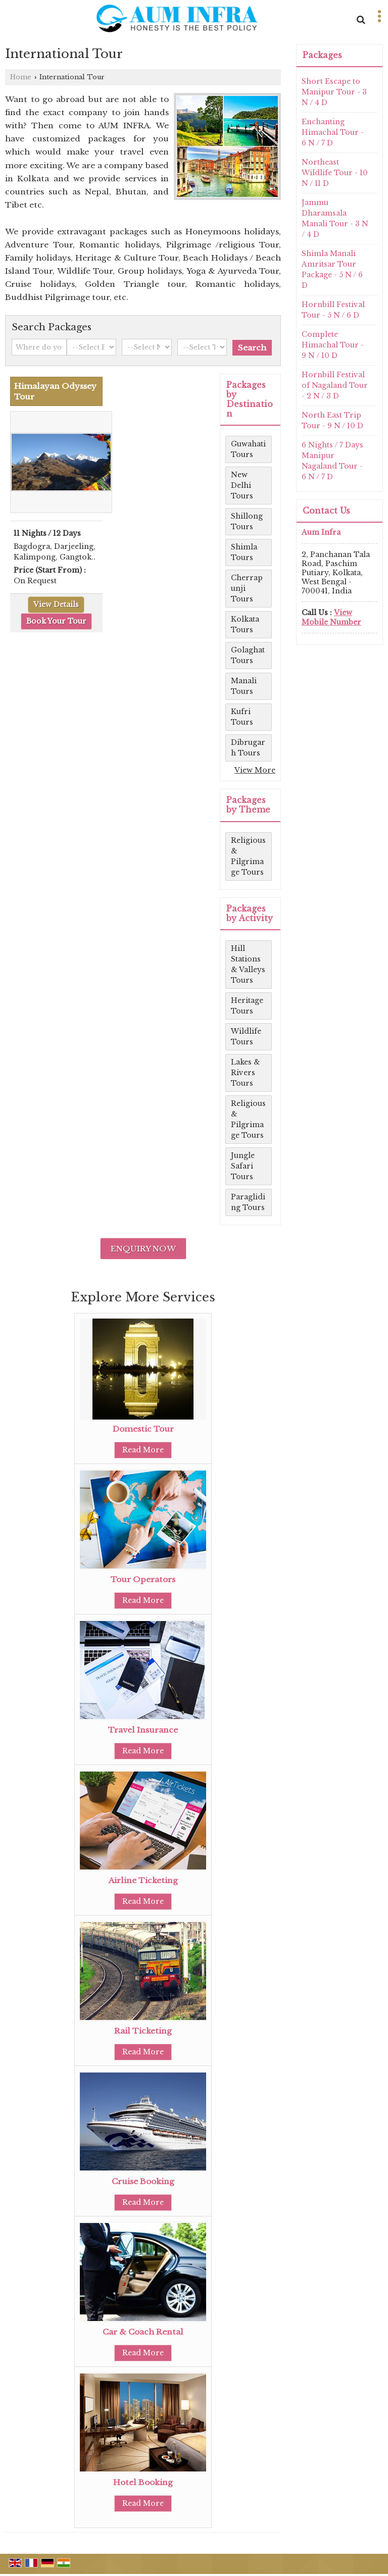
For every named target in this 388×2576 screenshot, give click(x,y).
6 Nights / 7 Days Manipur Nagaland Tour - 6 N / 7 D (332, 460)
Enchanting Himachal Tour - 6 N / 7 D (333, 132)
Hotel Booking (143, 2482)
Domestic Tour (143, 1429)
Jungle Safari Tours (243, 1166)
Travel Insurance (143, 1730)
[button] (331, 617)
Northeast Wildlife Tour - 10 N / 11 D (335, 173)
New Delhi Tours (242, 485)
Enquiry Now (143, 1248)
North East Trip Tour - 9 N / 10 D (332, 420)
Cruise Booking (143, 2181)
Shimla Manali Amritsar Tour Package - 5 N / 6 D (332, 269)
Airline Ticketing (143, 1880)
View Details (56, 604)
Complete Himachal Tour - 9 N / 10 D (333, 345)
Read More (143, 1449)
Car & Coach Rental (143, 2332)
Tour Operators (143, 1579)
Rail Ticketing (143, 2031)
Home (20, 77)
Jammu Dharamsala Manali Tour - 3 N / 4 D (335, 218)
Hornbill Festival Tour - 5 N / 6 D (333, 310)
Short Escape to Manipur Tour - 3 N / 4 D (334, 92)
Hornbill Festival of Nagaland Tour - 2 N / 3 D (335, 385)
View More (254, 770)
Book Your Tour (56, 621)
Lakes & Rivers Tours (245, 1072)
